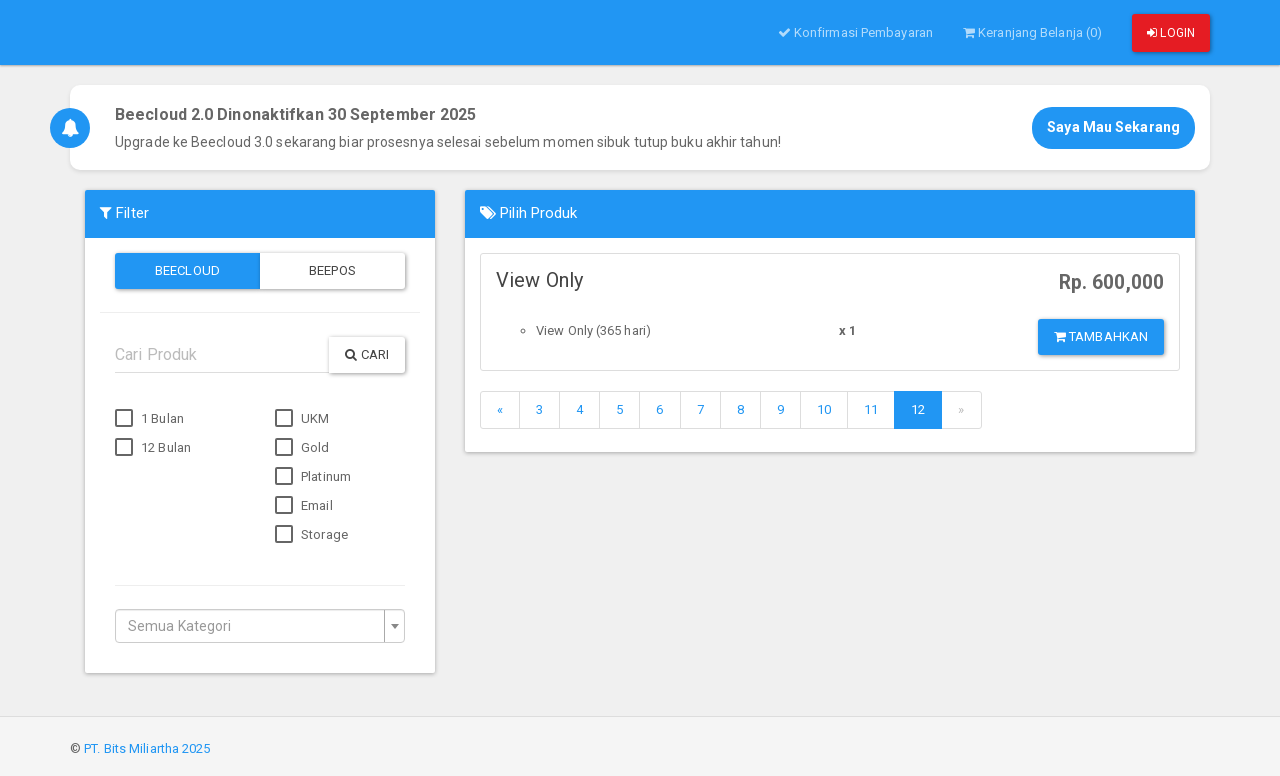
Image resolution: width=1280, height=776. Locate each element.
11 (871, 409)
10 (824, 409)
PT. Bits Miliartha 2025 (147, 748)
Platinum (313, 477)
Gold (302, 448)
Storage (311, 535)
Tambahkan (1101, 336)
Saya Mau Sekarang (1113, 127)
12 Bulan (153, 448)
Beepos (332, 270)
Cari (367, 354)
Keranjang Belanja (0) (1032, 32)
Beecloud (187, 270)
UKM (302, 419)
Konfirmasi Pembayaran (855, 32)
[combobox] (260, 626)
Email (304, 506)
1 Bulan (149, 419)
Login (1171, 33)
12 (918, 409)
